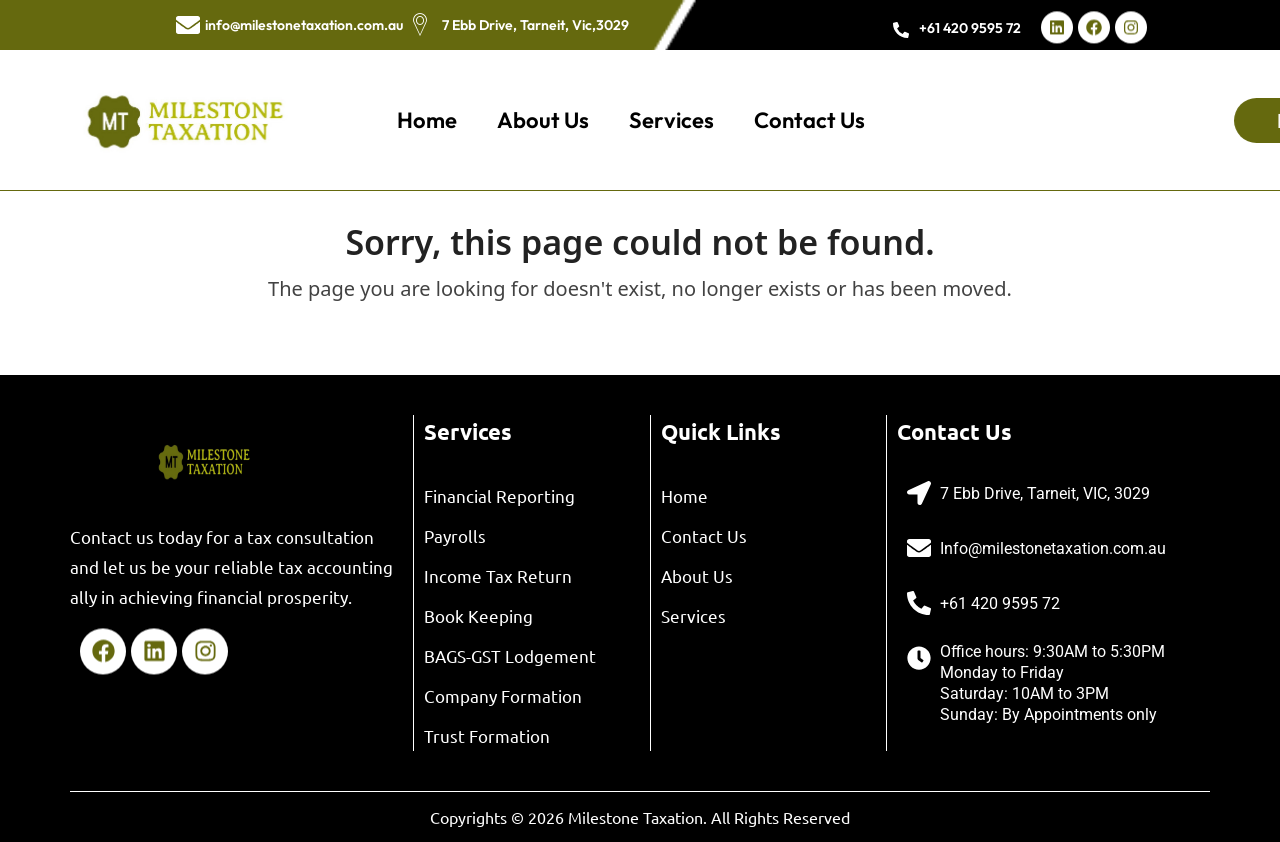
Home (427, 120)
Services (671, 120)
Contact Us (809, 120)
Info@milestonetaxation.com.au (1053, 548)
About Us (543, 120)
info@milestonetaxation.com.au (304, 25)
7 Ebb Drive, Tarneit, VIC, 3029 (1045, 493)
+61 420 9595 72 (970, 28)
